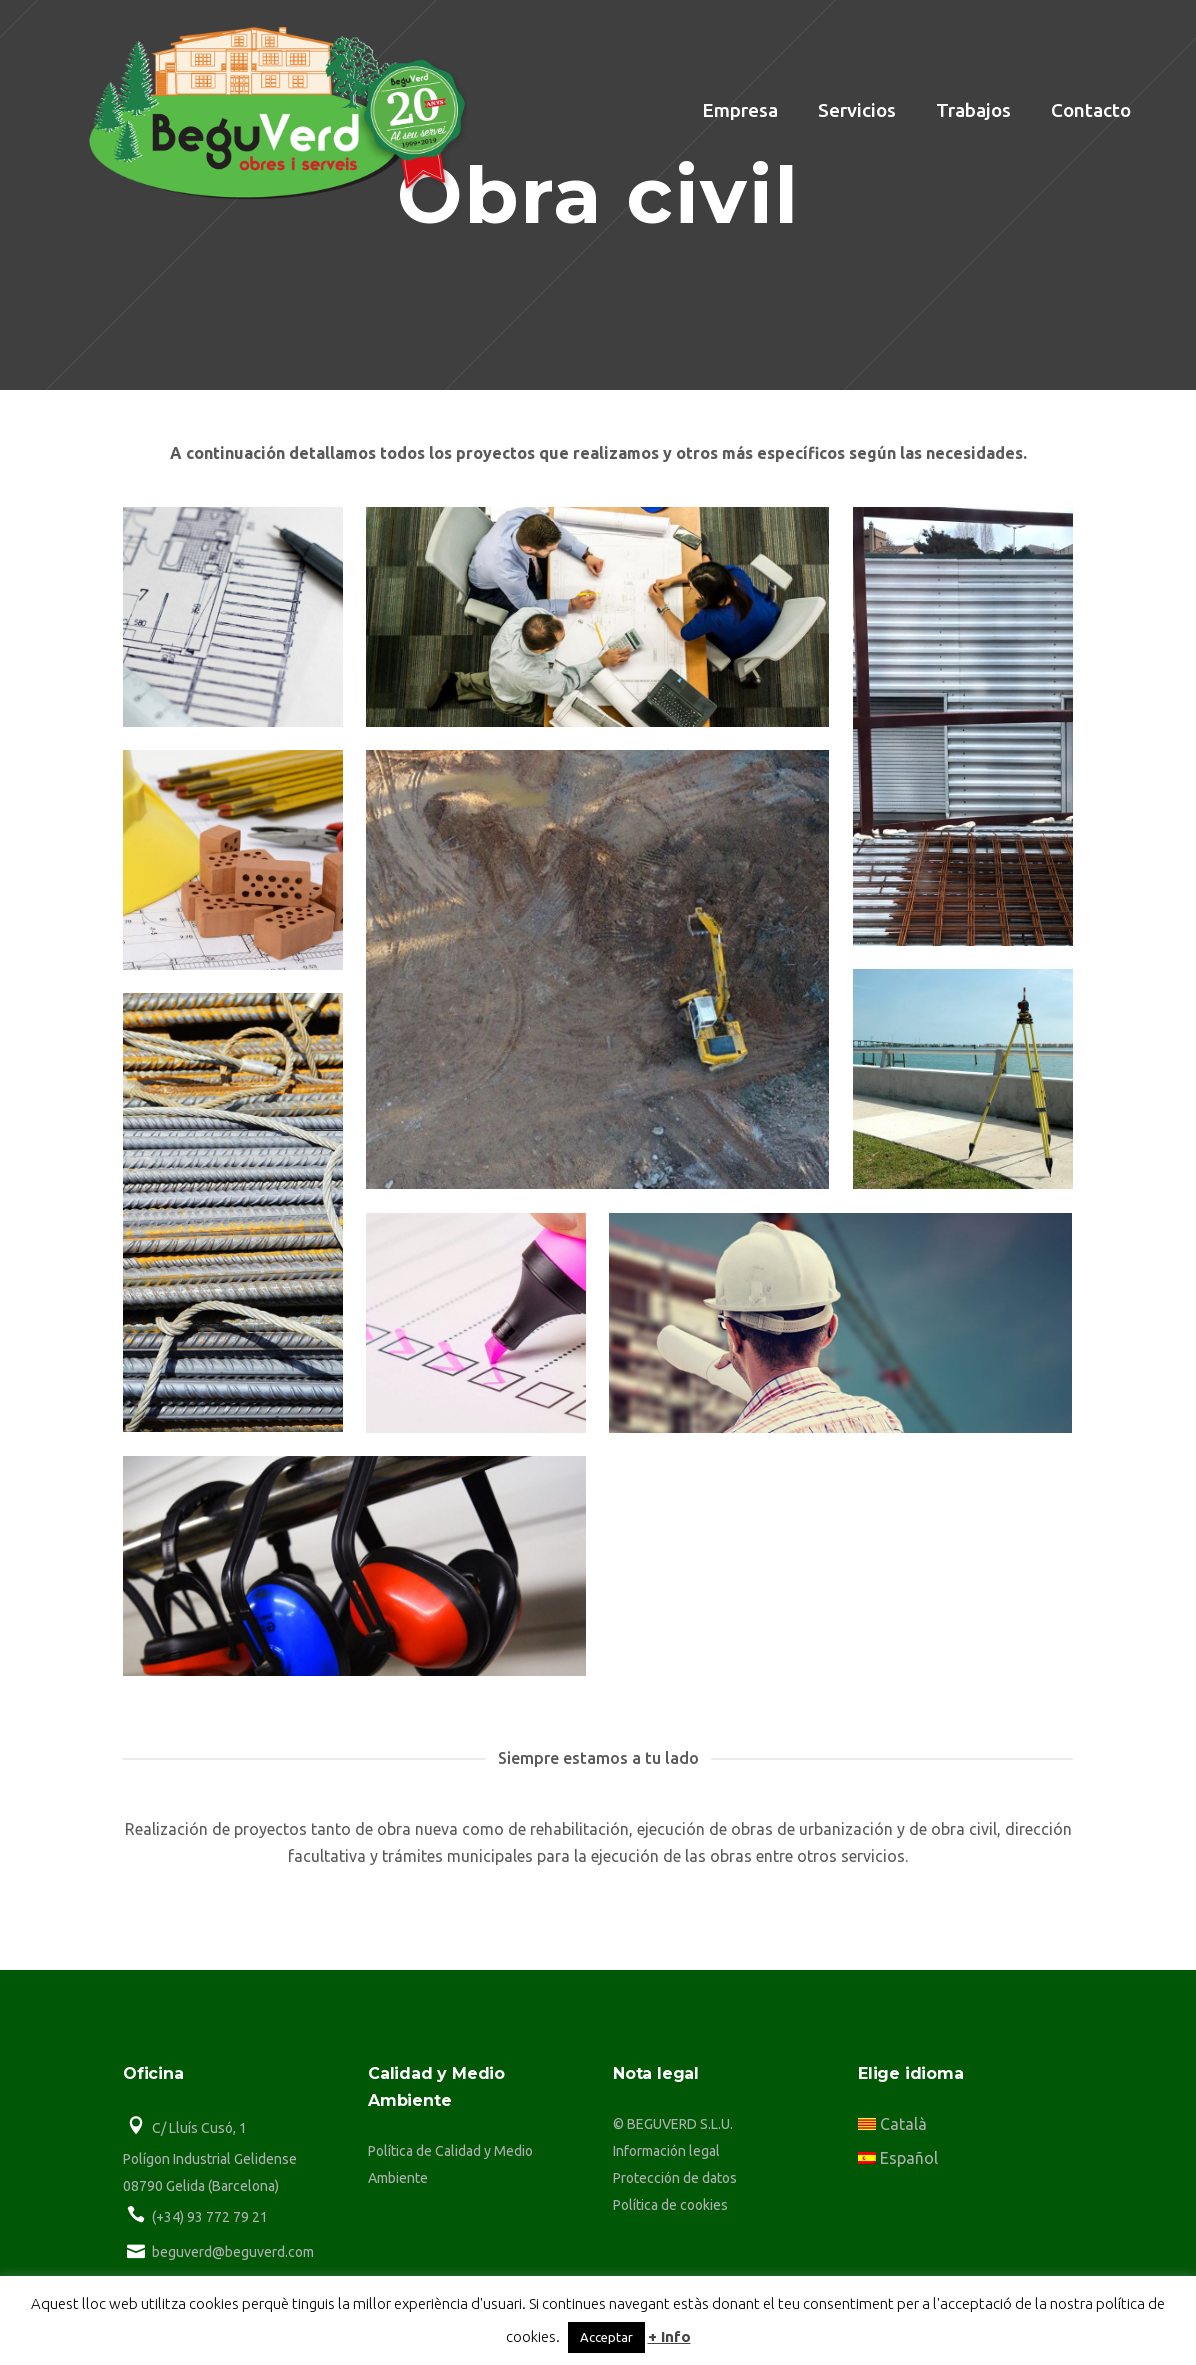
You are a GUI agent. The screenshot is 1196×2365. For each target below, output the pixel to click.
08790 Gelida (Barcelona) (201, 2186)
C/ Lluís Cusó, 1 (199, 2128)
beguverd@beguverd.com (233, 2252)
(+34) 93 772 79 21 (210, 2217)
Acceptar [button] (606, 2337)
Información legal (666, 2151)
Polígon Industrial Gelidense (210, 2159)
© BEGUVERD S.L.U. (673, 2124)
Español (898, 2158)
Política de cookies (670, 2205)
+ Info (669, 2336)
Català (892, 2124)
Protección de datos (675, 2178)
